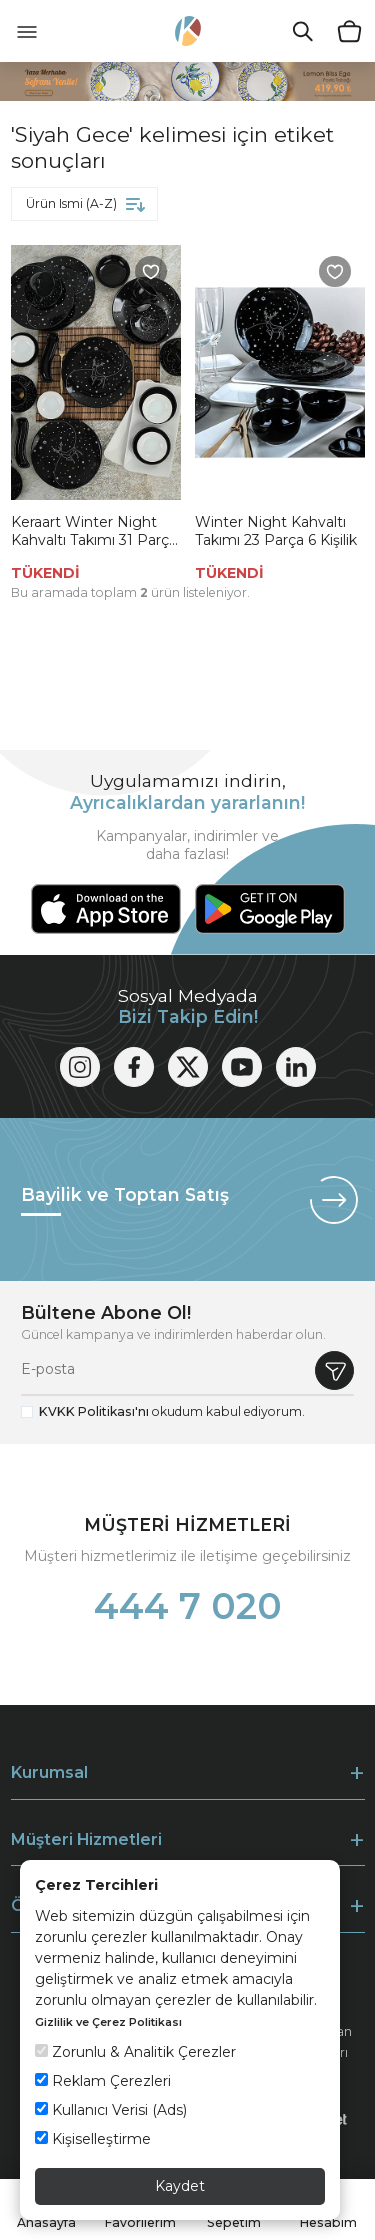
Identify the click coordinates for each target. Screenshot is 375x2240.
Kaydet (180, 2186)
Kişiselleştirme (93, 2139)
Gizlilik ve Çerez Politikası (108, 2022)
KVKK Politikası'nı (94, 1411)
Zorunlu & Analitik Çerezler (135, 2052)
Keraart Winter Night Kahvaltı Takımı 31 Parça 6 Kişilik (94, 531)
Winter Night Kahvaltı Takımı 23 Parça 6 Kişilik (276, 531)
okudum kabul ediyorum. (172, 1411)
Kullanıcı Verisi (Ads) (111, 2110)
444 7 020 (188, 1606)
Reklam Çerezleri (103, 2081)
